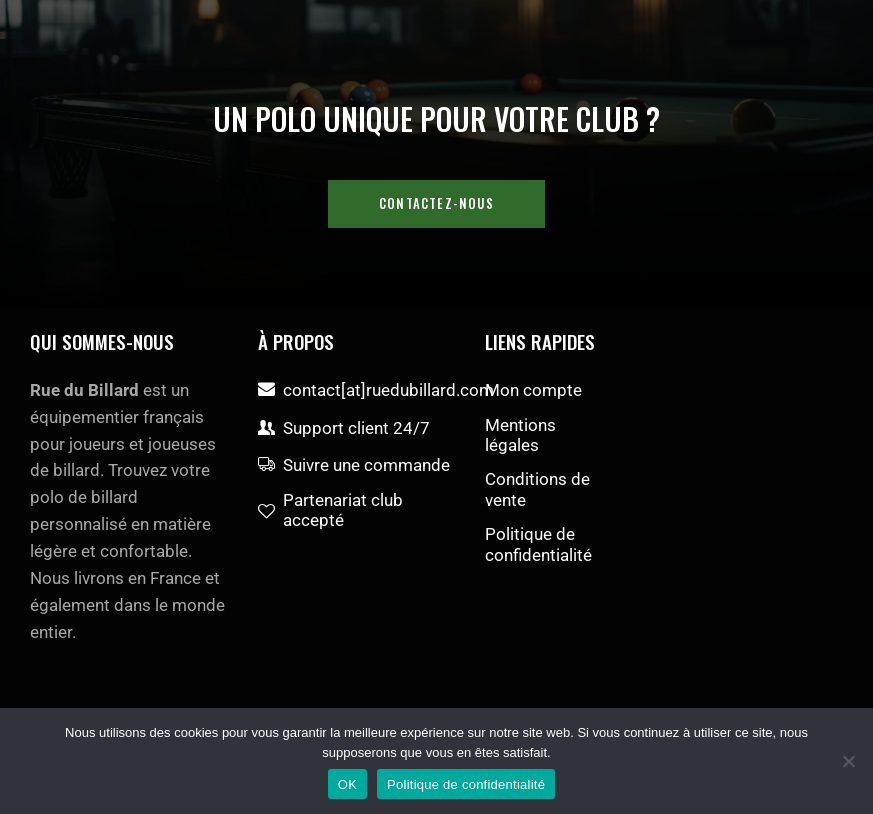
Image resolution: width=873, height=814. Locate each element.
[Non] (848, 761)
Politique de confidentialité (466, 784)
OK (347, 784)
